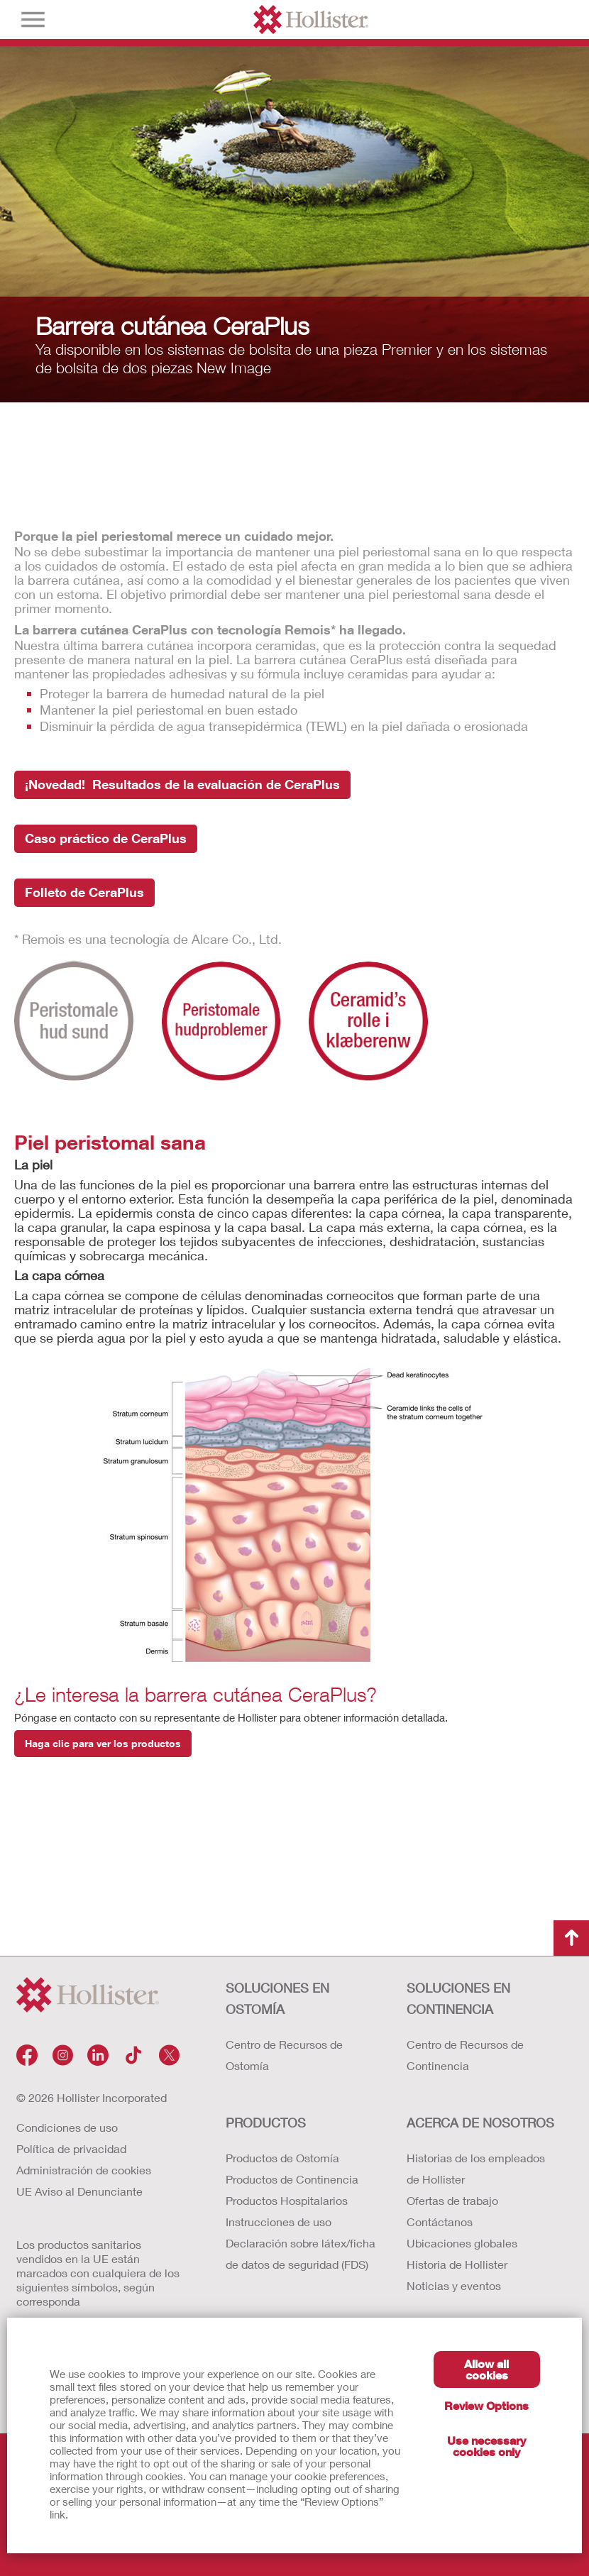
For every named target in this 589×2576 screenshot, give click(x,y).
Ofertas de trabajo (452, 2200)
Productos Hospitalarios (287, 2200)
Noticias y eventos (454, 2285)
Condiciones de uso (67, 2127)
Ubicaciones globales (462, 2243)
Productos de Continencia (292, 2179)
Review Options (486, 2405)
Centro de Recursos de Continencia (465, 2054)
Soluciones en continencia (458, 1998)
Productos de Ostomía (282, 2157)
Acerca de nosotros (480, 2122)
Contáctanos (440, 2221)
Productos (266, 2122)
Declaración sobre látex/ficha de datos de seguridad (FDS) (300, 2253)
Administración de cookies (83, 2169)
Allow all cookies (486, 2369)
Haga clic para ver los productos (103, 1743)
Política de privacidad (71, 2148)
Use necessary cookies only (486, 2445)
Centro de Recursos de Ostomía (284, 2054)
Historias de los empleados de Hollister (476, 2168)
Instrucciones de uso (278, 2221)
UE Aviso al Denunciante (79, 2191)
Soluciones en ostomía (277, 1998)
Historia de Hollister (457, 2264)
